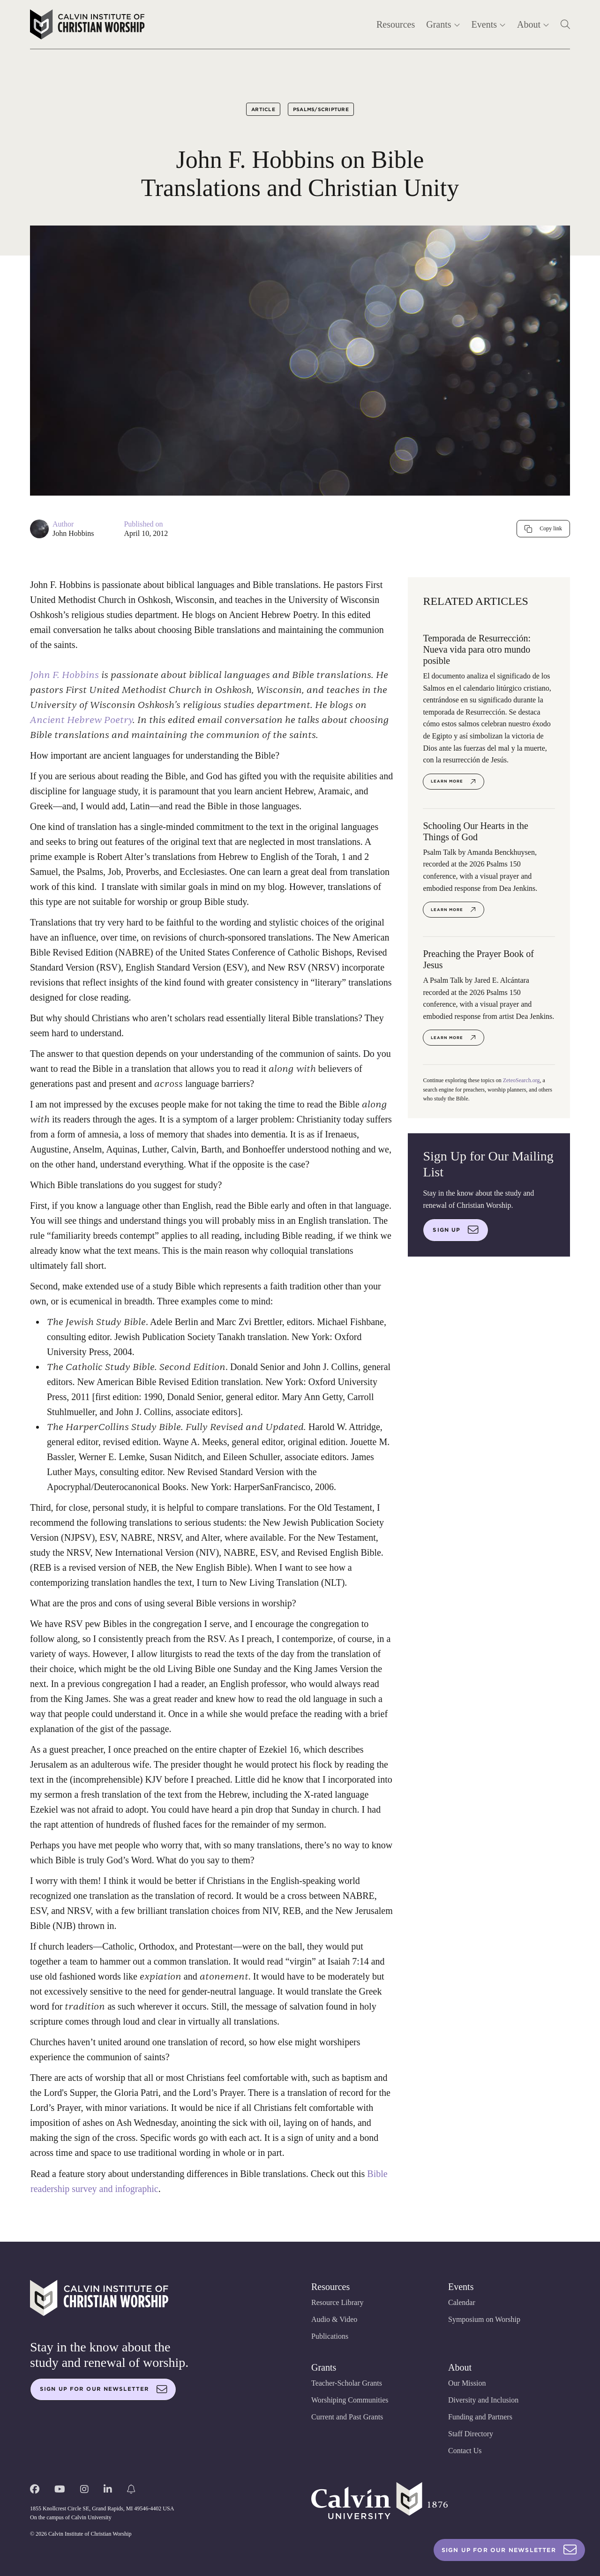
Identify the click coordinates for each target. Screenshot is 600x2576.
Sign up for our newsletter (103, 2389)
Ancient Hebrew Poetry (81, 720)
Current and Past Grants (347, 2417)
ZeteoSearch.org (521, 1080)
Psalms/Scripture (321, 109)
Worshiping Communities (350, 2400)
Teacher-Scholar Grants (346, 2383)
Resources (395, 24)
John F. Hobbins (64, 675)
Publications (329, 2336)
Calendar (461, 2302)
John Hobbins (73, 533)
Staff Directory (470, 2434)
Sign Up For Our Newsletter (509, 2550)
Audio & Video (334, 2319)
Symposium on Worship (484, 2319)
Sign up (456, 1230)
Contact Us (465, 2451)
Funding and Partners (480, 2417)
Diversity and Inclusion (483, 2400)
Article (263, 109)
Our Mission (467, 2383)
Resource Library (337, 2302)
